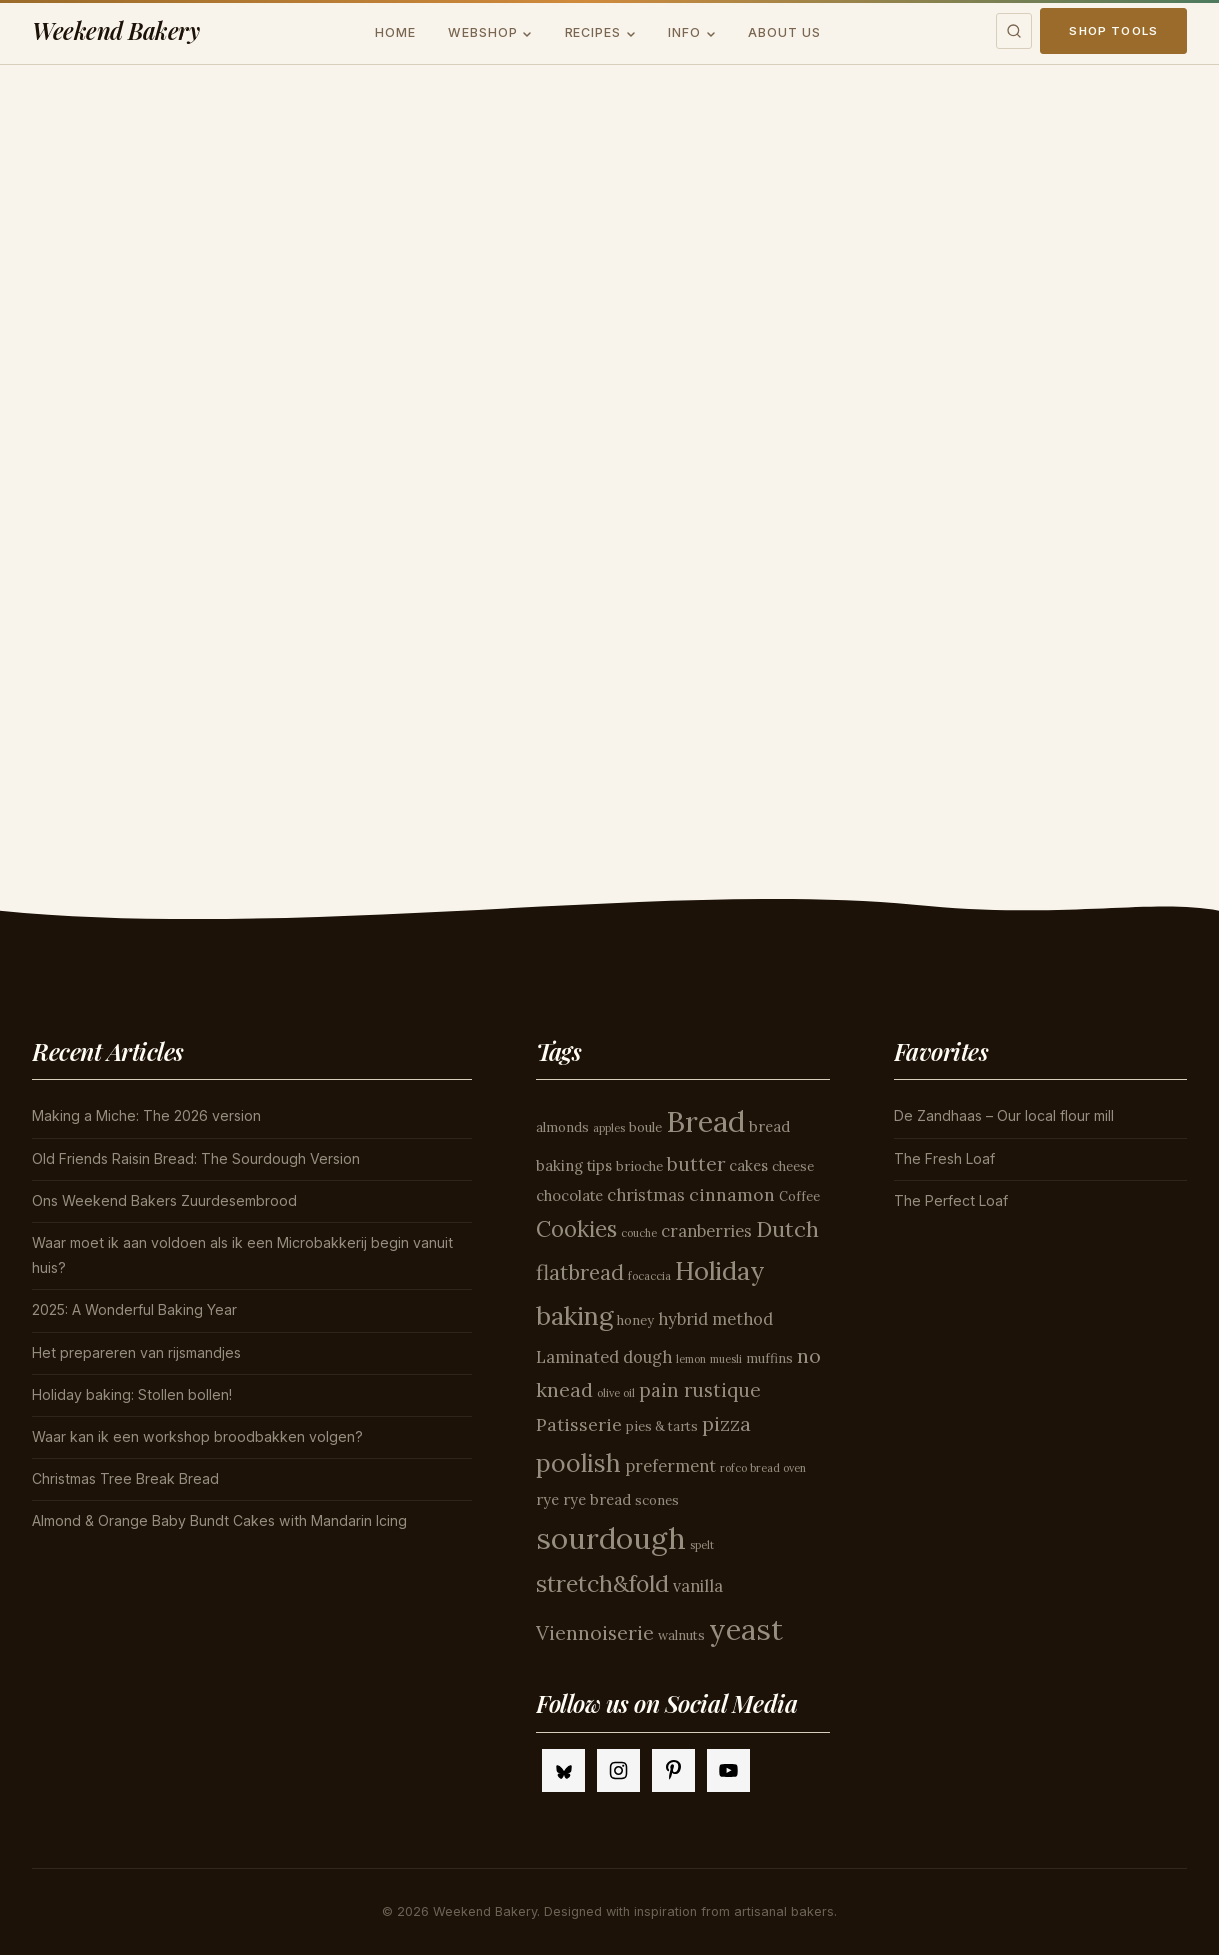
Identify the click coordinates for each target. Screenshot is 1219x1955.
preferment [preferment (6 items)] (670, 1466)
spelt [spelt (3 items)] (702, 1545)
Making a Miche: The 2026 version (146, 1115)
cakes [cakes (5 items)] (748, 1165)
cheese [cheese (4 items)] (793, 1166)
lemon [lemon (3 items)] (691, 1359)
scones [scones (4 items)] (657, 1500)
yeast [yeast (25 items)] (746, 1629)
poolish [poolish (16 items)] (578, 1463)
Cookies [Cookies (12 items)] (576, 1229)
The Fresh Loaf (944, 1158)
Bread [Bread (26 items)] (705, 1121)
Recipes (593, 32)
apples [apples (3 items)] (609, 1128)
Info (684, 32)
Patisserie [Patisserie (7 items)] (579, 1424)
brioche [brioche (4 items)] (639, 1166)
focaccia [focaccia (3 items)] (649, 1276)
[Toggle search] (1014, 31)
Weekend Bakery (116, 30)
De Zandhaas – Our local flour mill (1004, 1115)
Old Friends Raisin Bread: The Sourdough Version (196, 1158)
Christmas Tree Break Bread (125, 1478)
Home (395, 32)
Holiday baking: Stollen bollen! (132, 1394)
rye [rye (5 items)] (547, 1499)
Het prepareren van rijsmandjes (136, 1352)
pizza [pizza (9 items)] (726, 1423)
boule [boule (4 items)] (645, 1127)
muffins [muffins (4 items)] (769, 1358)
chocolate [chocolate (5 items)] (569, 1195)
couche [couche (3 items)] (639, 1233)
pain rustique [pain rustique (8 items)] (700, 1390)
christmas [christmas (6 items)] (646, 1195)
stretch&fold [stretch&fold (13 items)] (602, 1583)
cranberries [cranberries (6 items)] (706, 1231)
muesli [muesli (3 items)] (726, 1359)
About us (784, 32)
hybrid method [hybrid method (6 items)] (715, 1319)
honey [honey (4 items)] (635, 1320)
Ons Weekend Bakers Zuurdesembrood (164, 1200)
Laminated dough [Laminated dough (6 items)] (604, 1357)
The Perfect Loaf (951, 1200)
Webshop (483, 32)
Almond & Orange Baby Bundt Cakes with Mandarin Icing (219, 1520)
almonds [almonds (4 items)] (562, 1127)
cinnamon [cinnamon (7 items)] (732, 1194)
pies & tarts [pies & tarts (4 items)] (662, 1426)
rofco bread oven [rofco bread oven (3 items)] (763, 1468)
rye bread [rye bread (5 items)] (597, 1499)
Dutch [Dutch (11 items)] (787, 1229)
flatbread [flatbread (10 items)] (580, 1272)
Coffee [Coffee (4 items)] (799, 1196)
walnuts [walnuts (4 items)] (681, 1635)
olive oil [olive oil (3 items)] (616, 1393)
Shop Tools (1113, 31)
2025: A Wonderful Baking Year (134, 1309)
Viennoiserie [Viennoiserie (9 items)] (595, 1632)
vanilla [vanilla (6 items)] (698, 1586)
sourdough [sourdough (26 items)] (611, 1538)
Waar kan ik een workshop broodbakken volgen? (197, 1436)
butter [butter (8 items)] (696, 1164)
